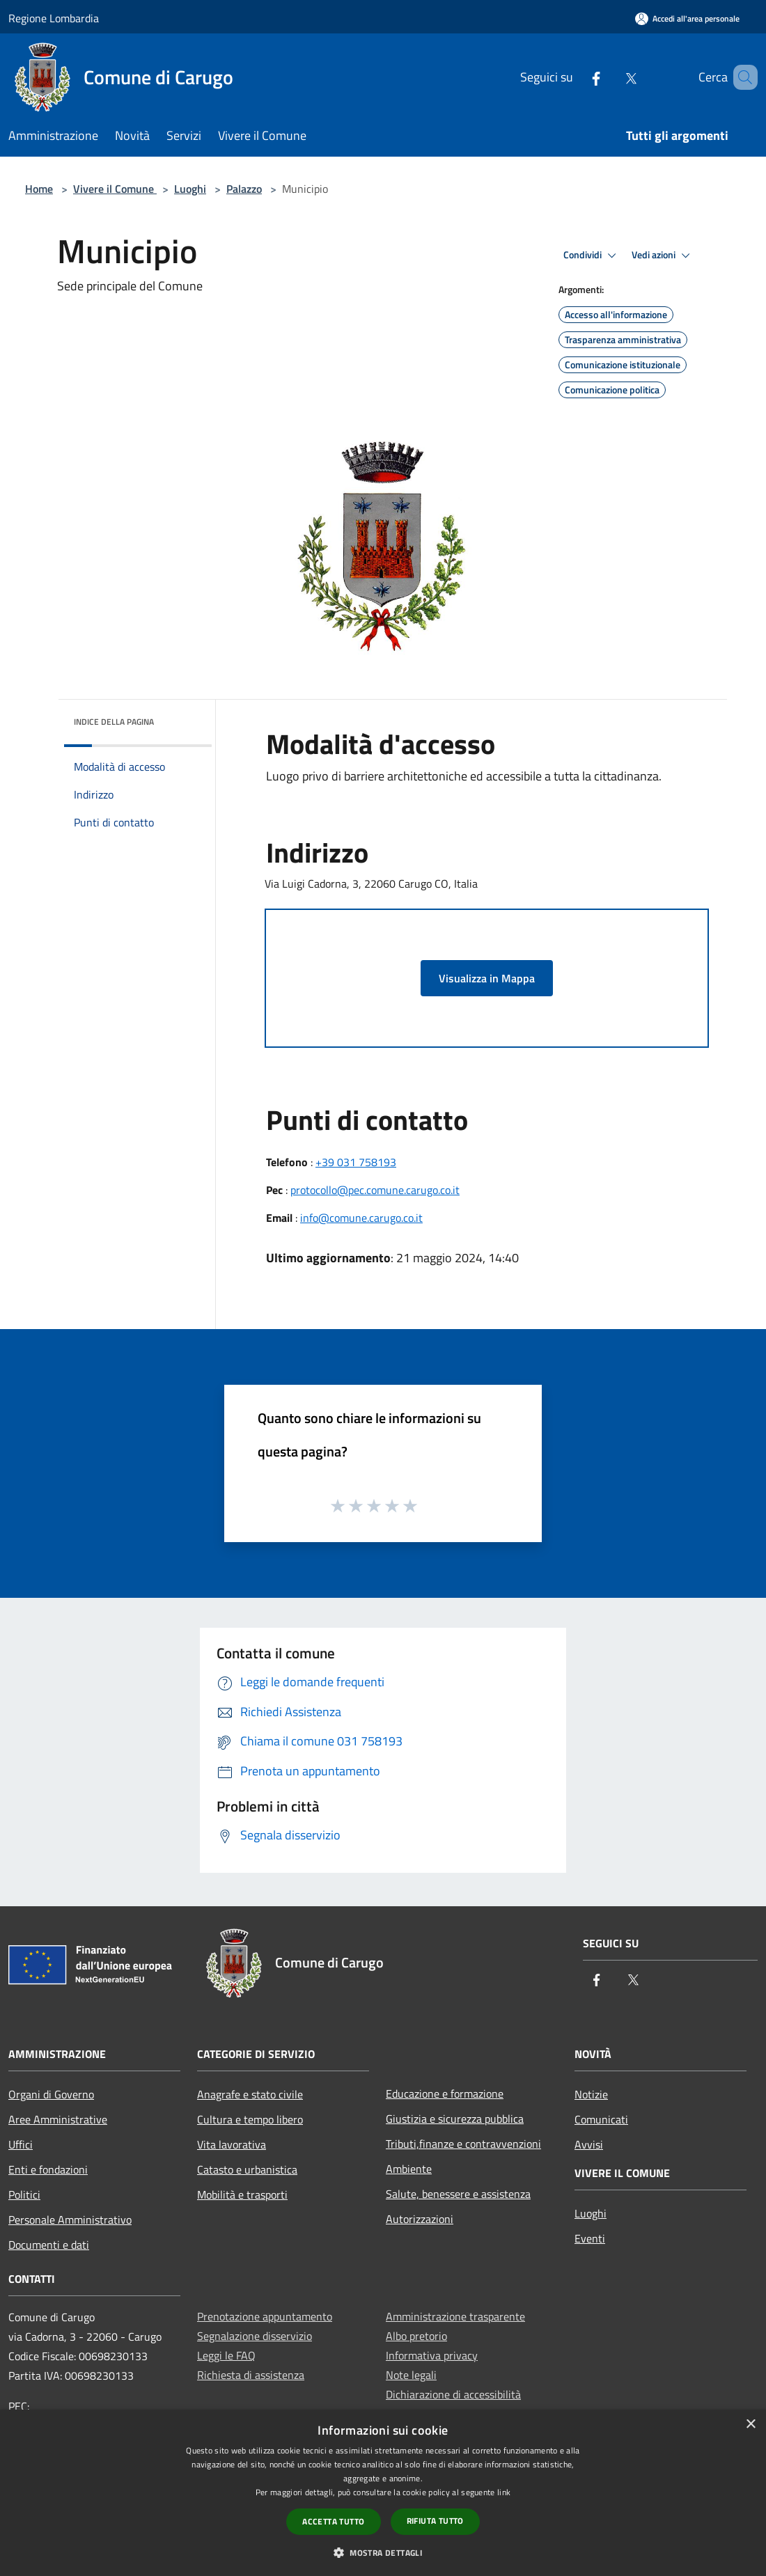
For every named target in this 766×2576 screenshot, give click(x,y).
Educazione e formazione (444, 2093)
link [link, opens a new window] (503, 2492)
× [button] (750, 2424)
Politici (24, 2194)
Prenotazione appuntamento (264, 2316)
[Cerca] (741, 77)
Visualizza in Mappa (487, 978)
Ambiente (409, 2168)
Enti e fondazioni (48, 2169)
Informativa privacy (432, 2355)
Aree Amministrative (57, 2119)
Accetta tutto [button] (333, 2521)
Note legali (411, 2374)
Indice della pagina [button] (114, 721)
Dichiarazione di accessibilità (453, 2394)
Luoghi (190, 188)
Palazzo (244, 188)
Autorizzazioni (419, 2218)
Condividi (591, 255)
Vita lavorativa (231, 2144)
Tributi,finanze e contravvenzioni (463, 2143)
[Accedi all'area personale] (687, 18)
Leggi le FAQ (226, 2355)
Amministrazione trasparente (455, 2316)
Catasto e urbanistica (247, 2169)
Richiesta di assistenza (250, 2374)
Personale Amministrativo (70, 2219)
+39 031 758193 (355, 1162)
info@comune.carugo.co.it (361, 1217)
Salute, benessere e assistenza (458, 2193)
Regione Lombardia (53, 18)
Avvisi (588, 2144)
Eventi (589, 2238)
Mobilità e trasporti (242, 2194)
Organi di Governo (51, 2094)
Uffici (20, 2144)
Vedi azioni (663, 255)
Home (39, 188)
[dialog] (383, 2493)
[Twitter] (611, 77)
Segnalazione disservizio (254, 2335)
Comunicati (601, 2119)
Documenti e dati (48, 2244)
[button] (383, 2552)
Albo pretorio (416, 2335)
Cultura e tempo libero (250, 2119)
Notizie (591, 2094)
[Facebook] (576, 77)
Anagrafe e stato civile (250, 2094)
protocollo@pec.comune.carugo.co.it (375, 1189)
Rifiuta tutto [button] (435, 2520)
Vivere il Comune (115, 188)
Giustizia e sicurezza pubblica (455, 2118)
